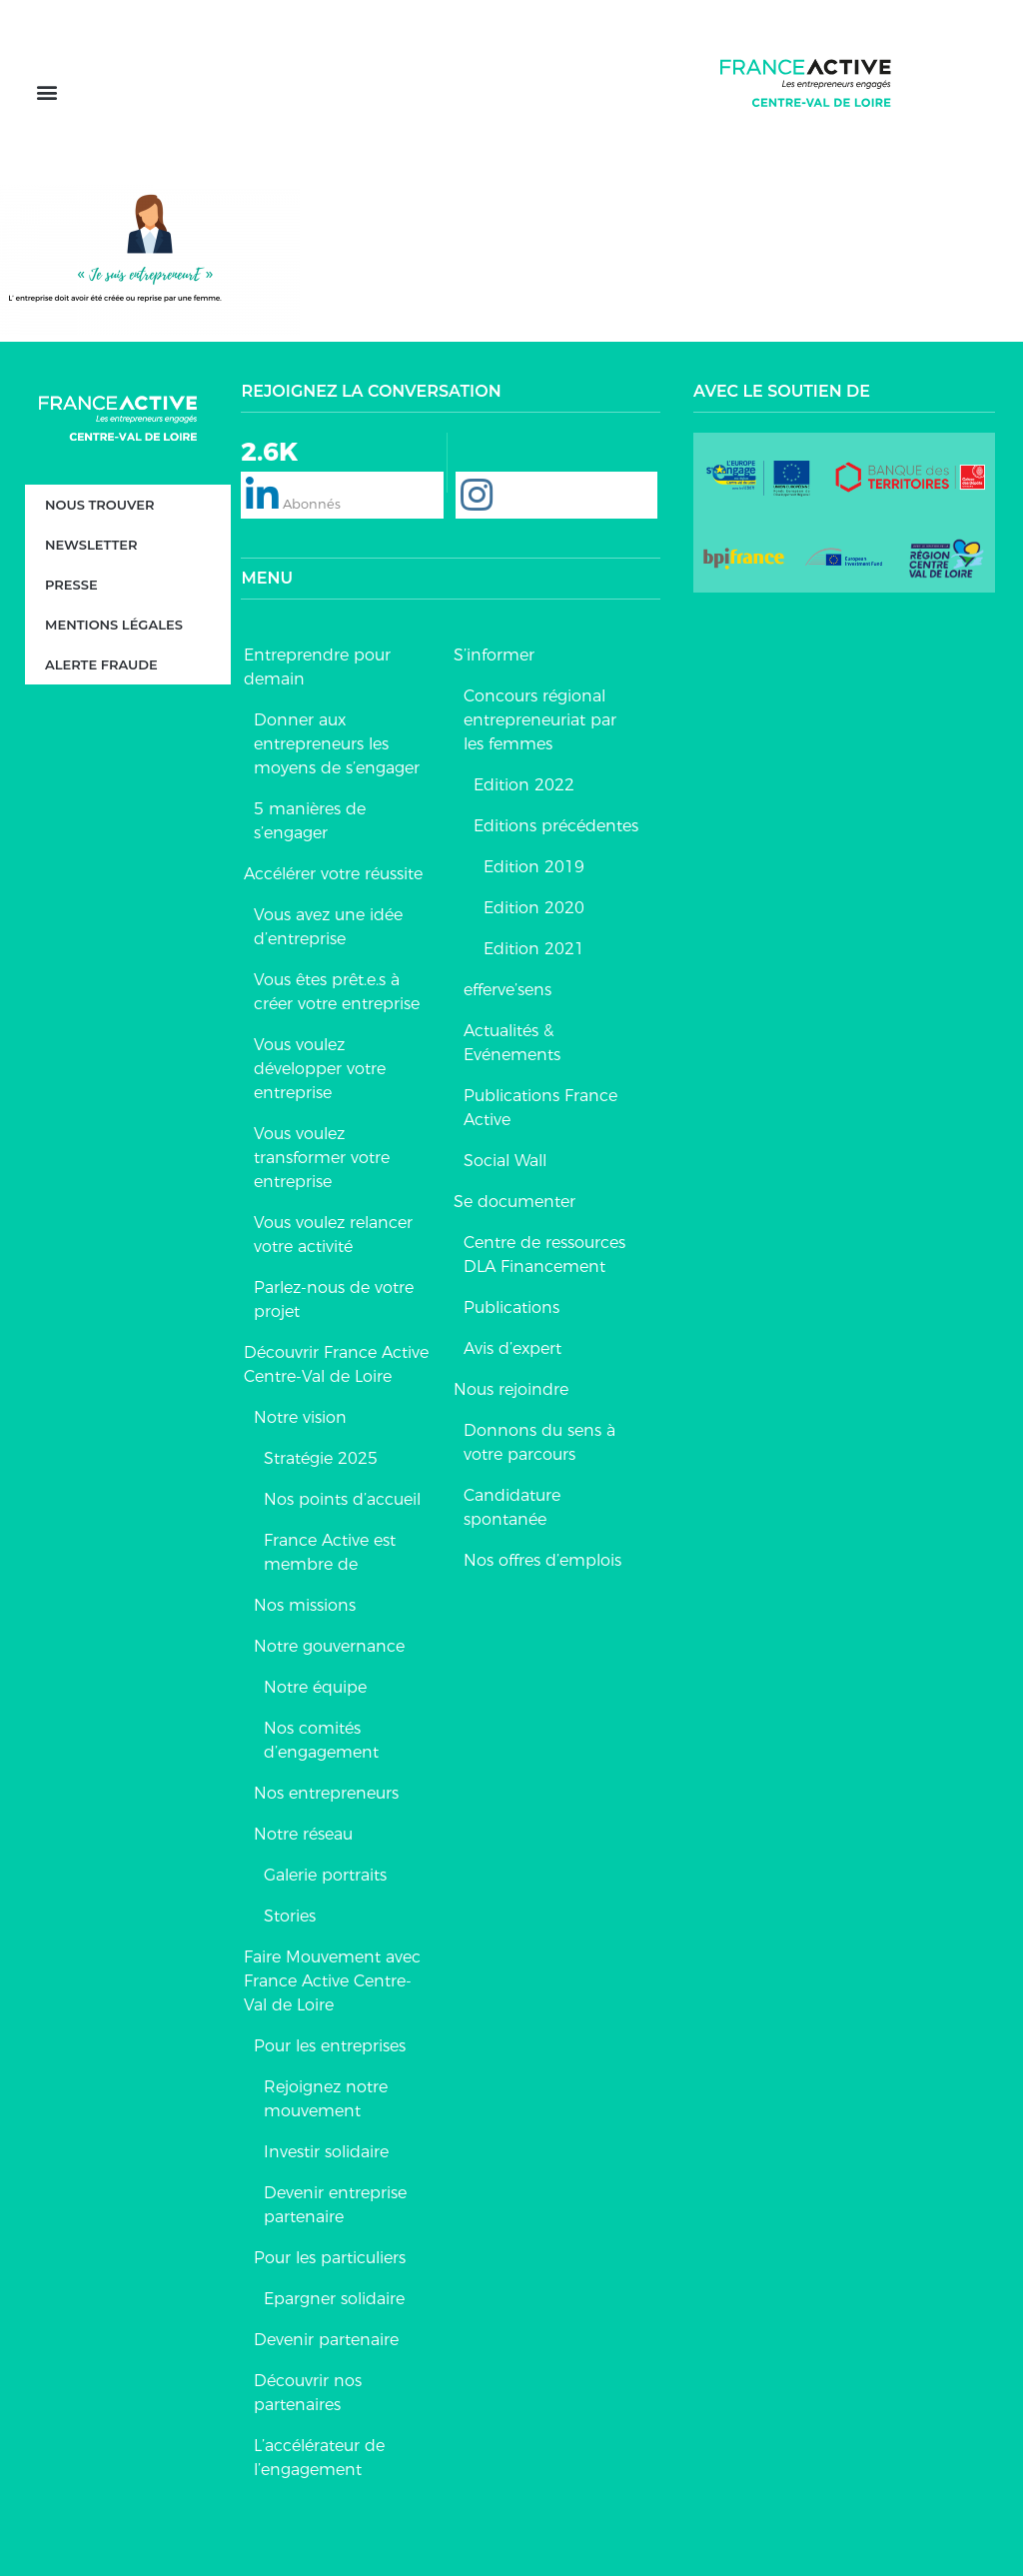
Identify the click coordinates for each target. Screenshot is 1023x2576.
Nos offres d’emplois (542, 1560)
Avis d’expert (512, 1348)
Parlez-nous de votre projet (334, 1299)
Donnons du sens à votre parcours (539, 1442)
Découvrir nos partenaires (308, 2392)
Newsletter (91, 545)
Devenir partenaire (326, 2339)
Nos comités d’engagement (321, 1740)
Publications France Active (540, 1107)
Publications (511, 1307)
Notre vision (300, 1417)
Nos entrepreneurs (326, 1793)
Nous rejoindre (511, 1389)
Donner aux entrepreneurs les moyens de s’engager (337, 743)
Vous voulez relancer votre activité (333, 1234)
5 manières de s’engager (310, 820)
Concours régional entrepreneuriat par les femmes (540, 719)
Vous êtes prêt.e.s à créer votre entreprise (337, 991)
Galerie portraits (325, 1875)
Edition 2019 (534, 866)
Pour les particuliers (330, 2257)
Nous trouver (100, 505)
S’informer (494, 654)
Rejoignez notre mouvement (326, 2098)
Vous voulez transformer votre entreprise (322, 1157)
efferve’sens (507, 989)
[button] (46, 92)
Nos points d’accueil (342, 1499)
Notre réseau (303, 1834)
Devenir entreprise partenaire (335, 2204)
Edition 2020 (534, 907)
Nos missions (305, 1605)
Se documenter (514, 1201)
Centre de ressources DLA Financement (544, 1254)
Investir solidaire (326, 2151)
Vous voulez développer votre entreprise (320, 1068)
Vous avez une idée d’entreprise (328, 926)
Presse (71, 585)
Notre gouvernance (329, 1646)
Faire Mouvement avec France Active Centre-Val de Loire (332, 1980)
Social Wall (505, 1160)
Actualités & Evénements (512, 1042)
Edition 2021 (534, 948)
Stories (290, 1916)
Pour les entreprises (330, 2045)
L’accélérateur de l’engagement (319, 2457)
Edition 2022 (524, 784)
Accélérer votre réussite (333, 873)
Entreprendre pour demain (317, 666)
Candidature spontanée (512, 1507)
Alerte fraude (101, 664)
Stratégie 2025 (321, 1458)
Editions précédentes (556, 825)
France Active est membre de (330, 1552)
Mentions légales (114, 625)
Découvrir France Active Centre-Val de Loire (336, 1364)
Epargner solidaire (334, 2298)
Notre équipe (315, 1687)
